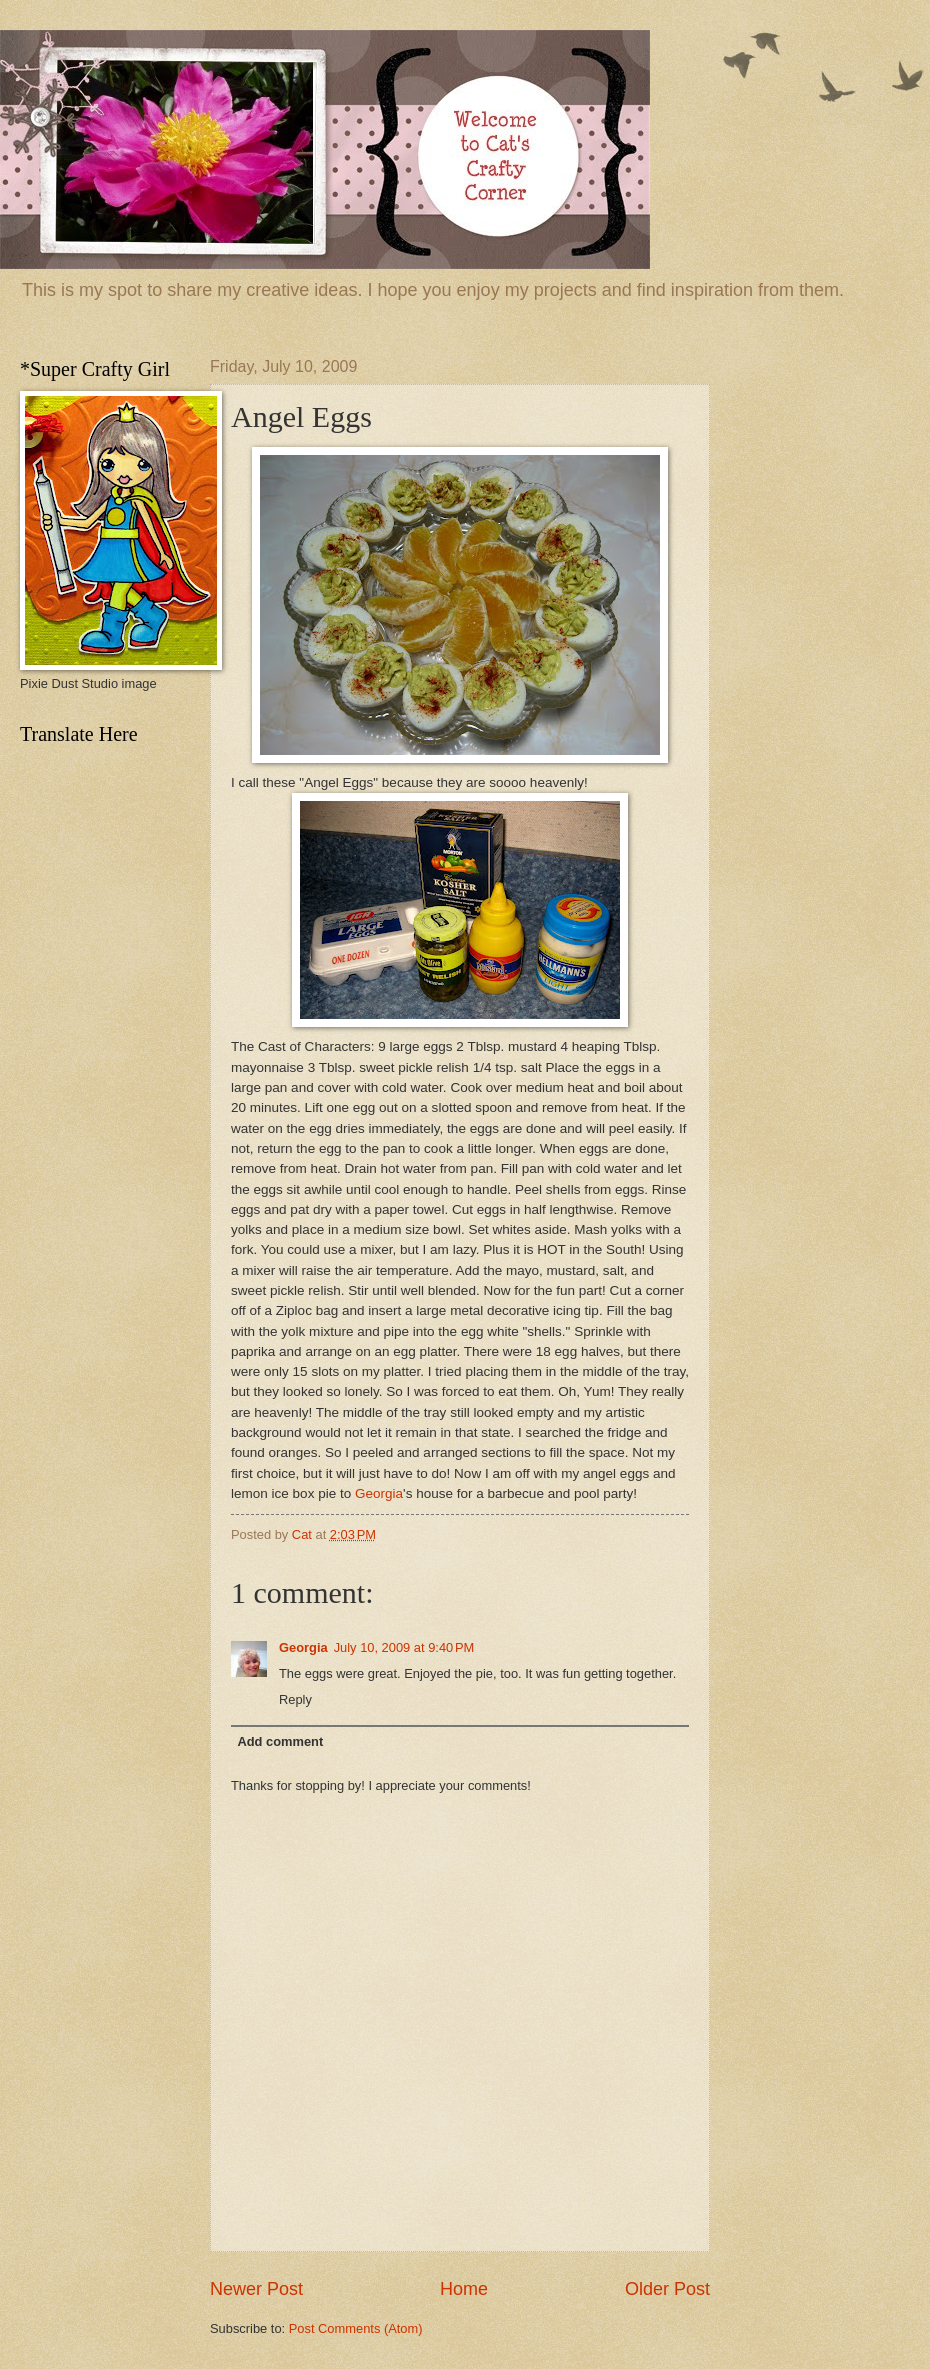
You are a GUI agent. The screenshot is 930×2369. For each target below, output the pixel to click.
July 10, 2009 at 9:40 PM (404, 1647)
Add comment (280, 1741)
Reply (295, 1699)
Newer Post (256, 2289)
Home (464, 2289)
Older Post (667, 2289)
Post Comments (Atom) (356, 2328)
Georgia (379, 1493)
